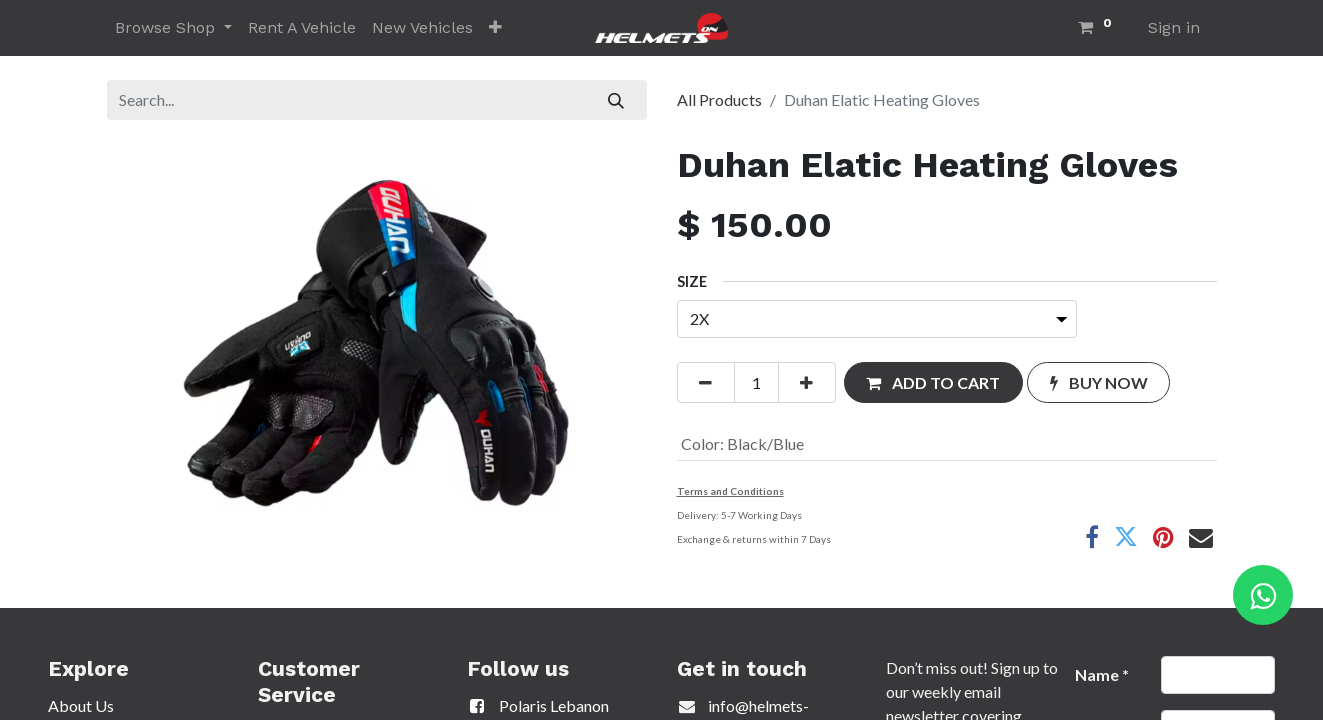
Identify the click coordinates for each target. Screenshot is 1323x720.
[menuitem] (302, 28)
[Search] (615, 100)
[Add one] (807, 382)
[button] (495, 28)
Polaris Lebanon (538, 705)
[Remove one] (706, 382)
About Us (81, 705)
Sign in (1174, 27)
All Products (719, 99)
